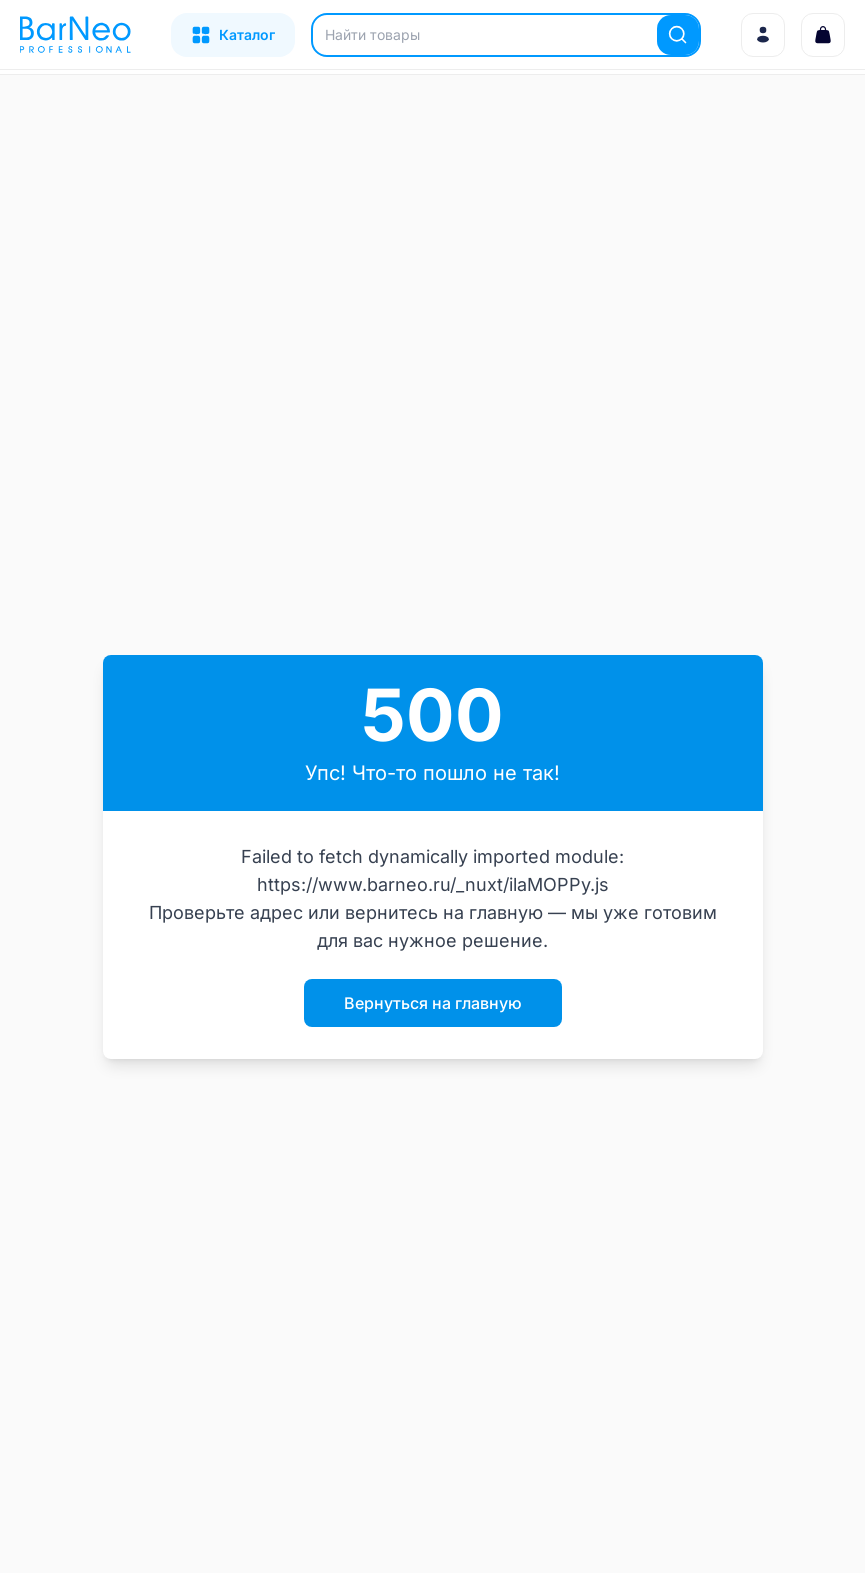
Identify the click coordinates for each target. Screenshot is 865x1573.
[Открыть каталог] (233, 35)
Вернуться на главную (433, 1003)
